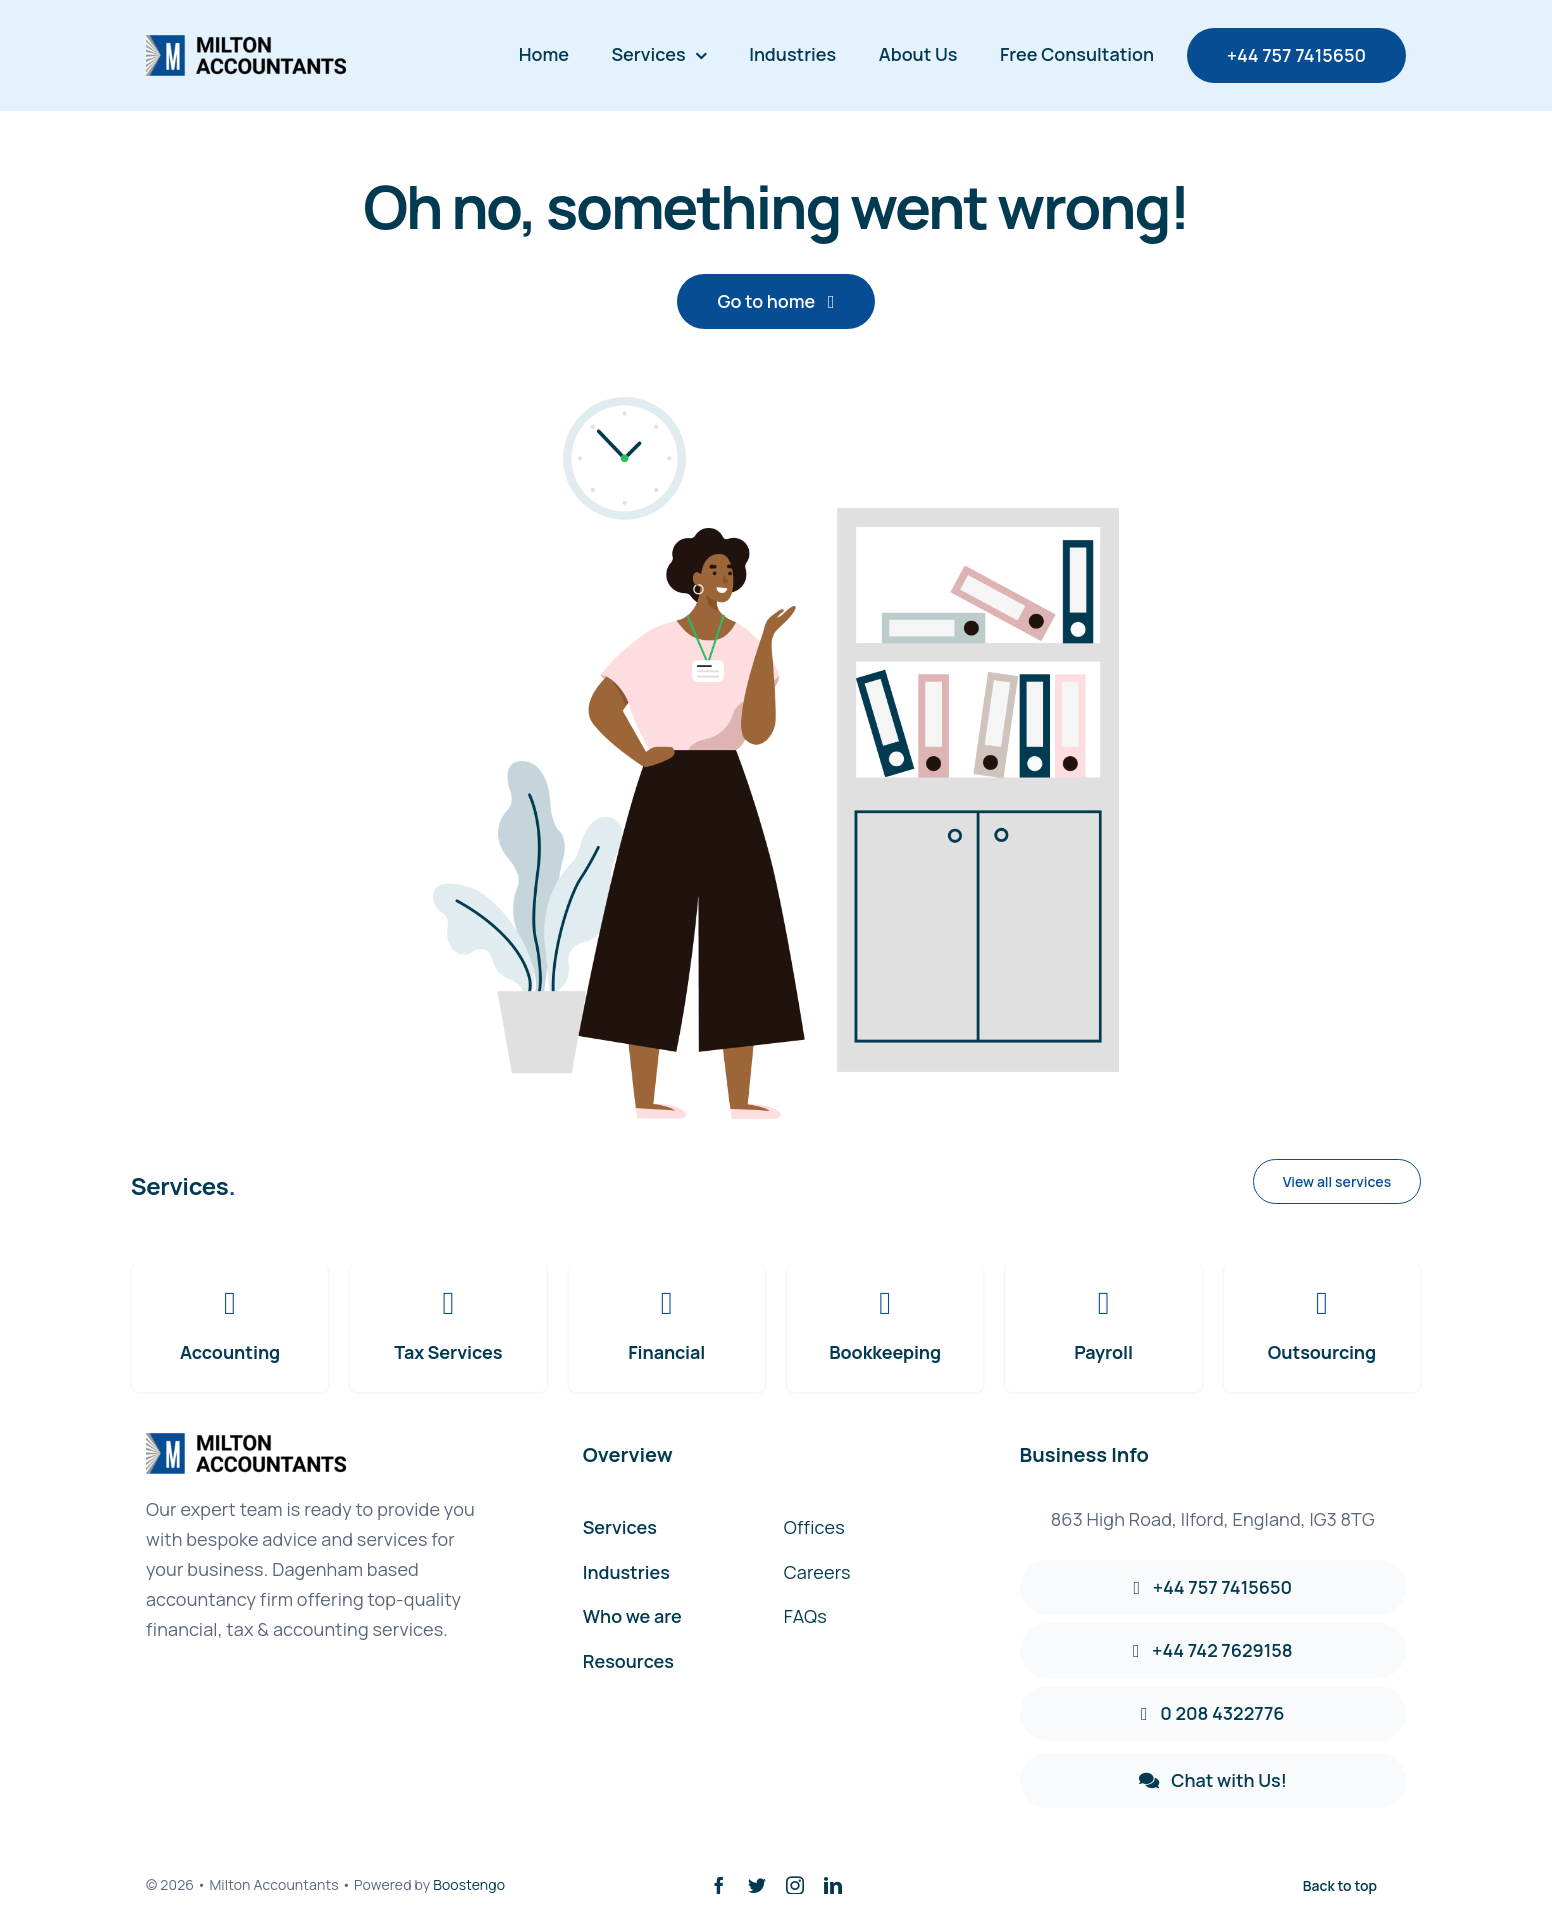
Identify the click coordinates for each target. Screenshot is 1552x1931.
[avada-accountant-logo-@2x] (246, 44)
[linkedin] (833, 1885)
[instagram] (795, 1885)
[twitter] (757, 1885)
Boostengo (469, 1884)
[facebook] (719, 1885)
